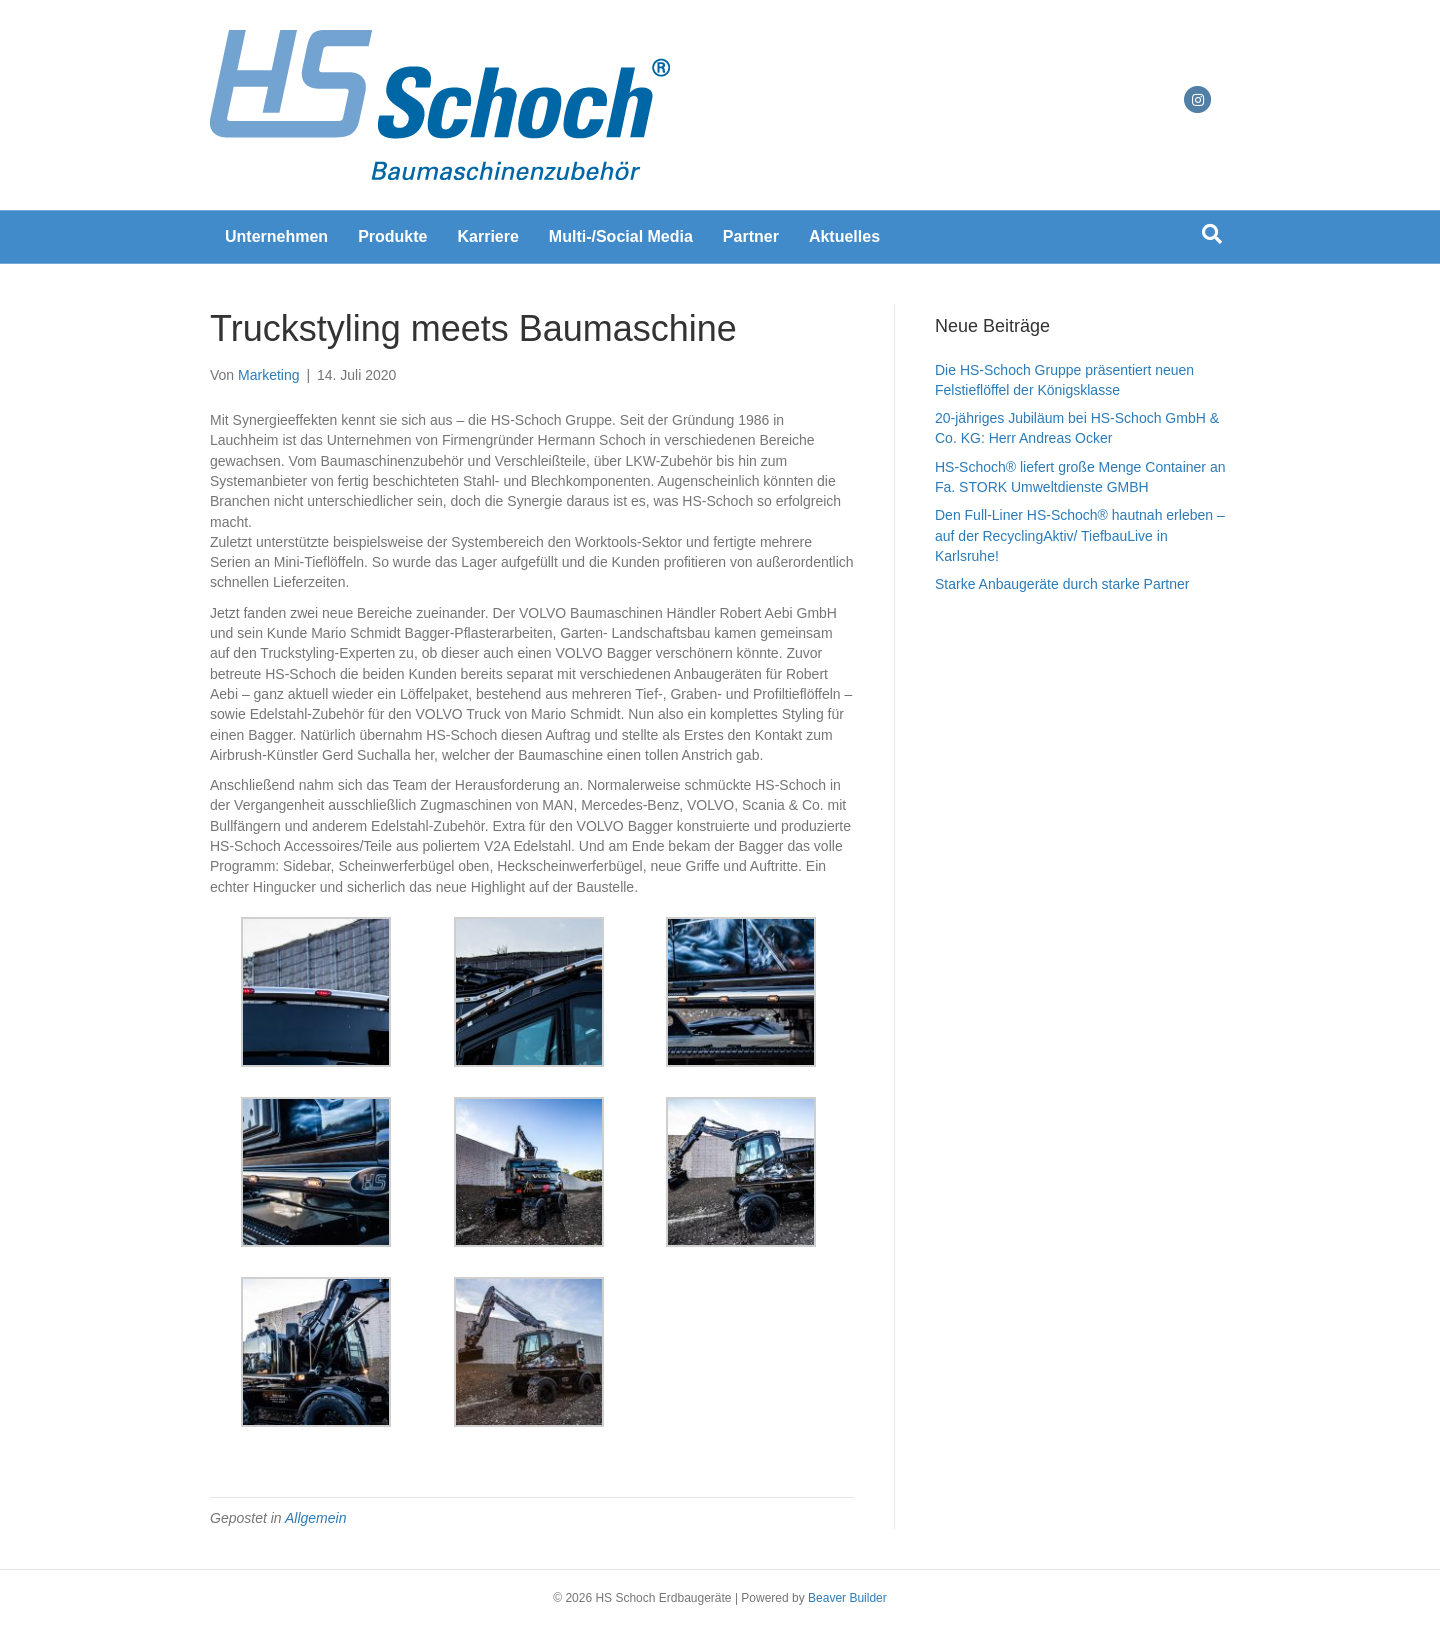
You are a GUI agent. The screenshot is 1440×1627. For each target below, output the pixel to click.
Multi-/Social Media (621, 236)
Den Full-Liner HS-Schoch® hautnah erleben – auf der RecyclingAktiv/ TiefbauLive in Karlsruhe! (1080, 535)
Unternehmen (276, 236)
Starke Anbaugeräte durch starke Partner (1062, 584)
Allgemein (315, 1518)
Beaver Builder (847, 1598)
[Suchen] (1212, 234)
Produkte (392, 236)
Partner (751, 236)
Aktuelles (844, 236)
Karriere (487, 236)
